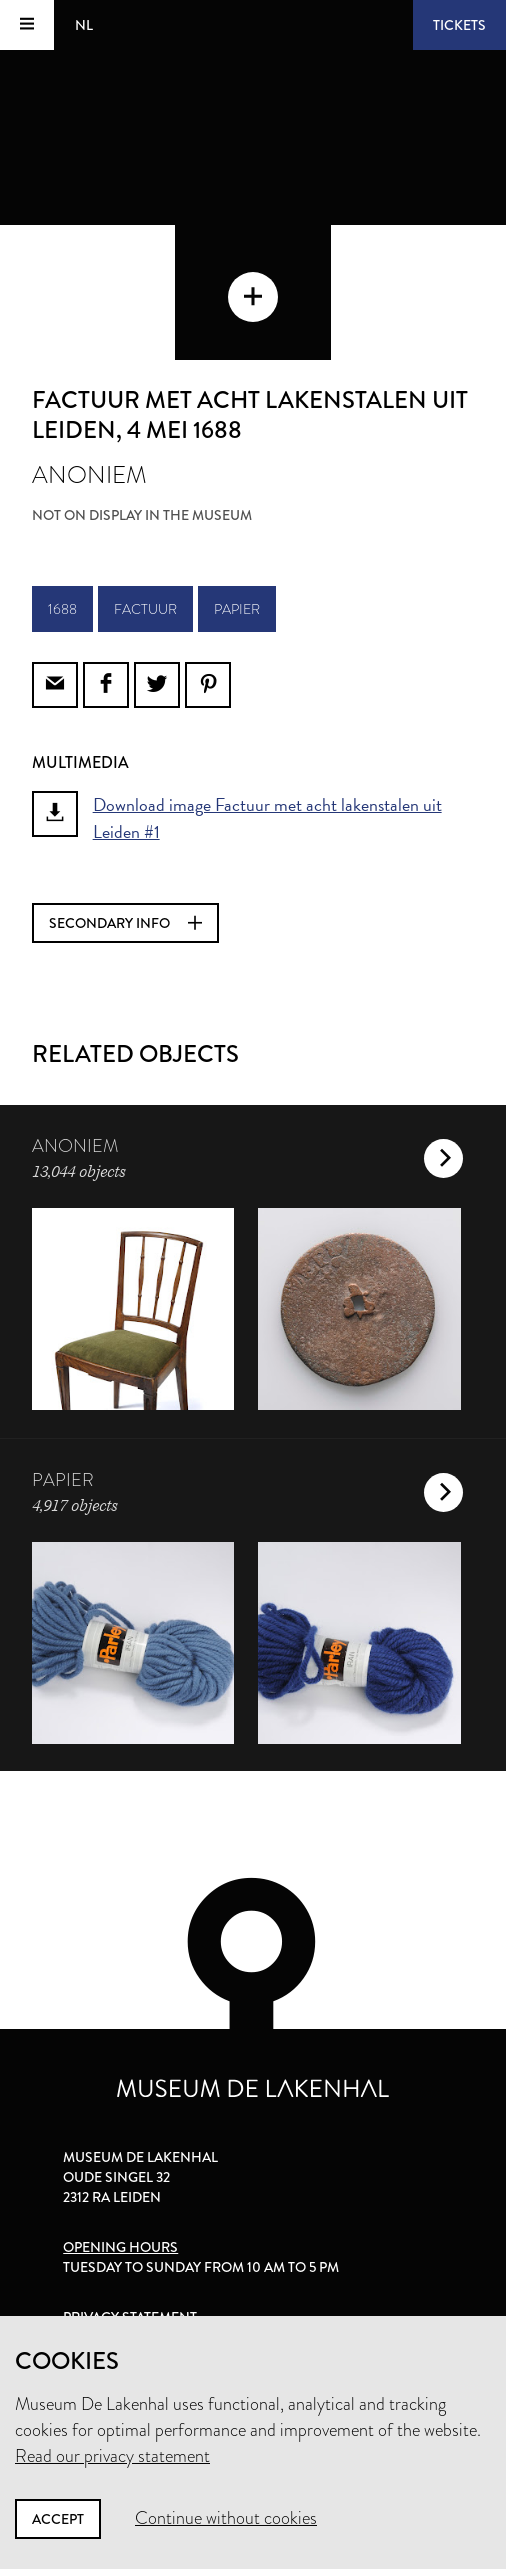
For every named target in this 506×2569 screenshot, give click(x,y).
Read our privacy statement (112, 2456)
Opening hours (120, 2247)
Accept (58, 2519)
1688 (62, 609)
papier (237, 609)
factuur (145, 609)
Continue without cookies (226, 2518)
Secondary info (125, 923)
